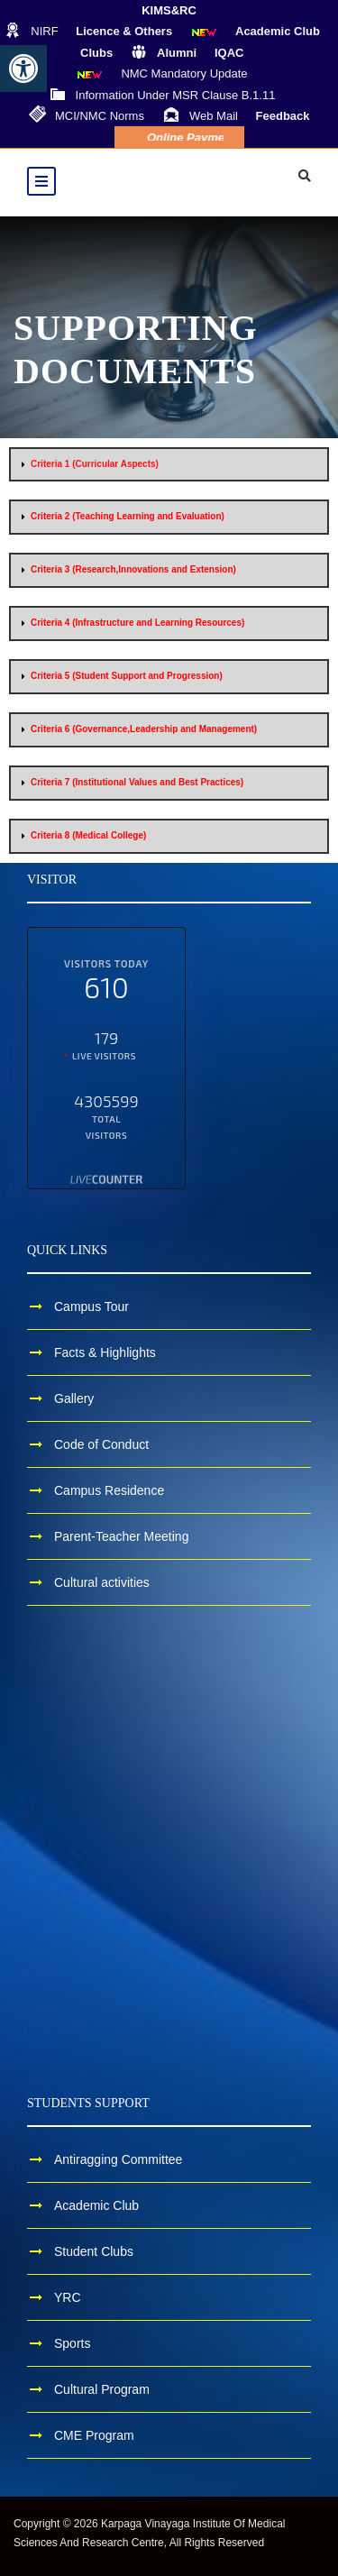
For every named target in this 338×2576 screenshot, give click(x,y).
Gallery (74, 1398)
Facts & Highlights (105, 1352)
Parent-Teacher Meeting (121, 1536)
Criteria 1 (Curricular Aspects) (95, 464)
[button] (23, 68)
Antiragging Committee (118, 2159)
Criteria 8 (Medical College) (88, 835)
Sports (72, 2343)
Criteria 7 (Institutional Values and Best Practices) (137, 782)
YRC (67, 2297)
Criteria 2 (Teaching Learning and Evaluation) (127, 516)
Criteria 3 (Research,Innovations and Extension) (133, 569)
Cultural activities (102, 1582)
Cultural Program (102, 2389)
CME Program (94, 2435)
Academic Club (96, 2205)
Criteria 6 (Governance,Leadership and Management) (144, 729)
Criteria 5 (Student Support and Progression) (127, 676)
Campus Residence (109, 1490)
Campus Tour (91, 1306)
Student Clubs (93, 2251)
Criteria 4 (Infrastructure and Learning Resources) (137, 623)
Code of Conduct (101, 1444)
